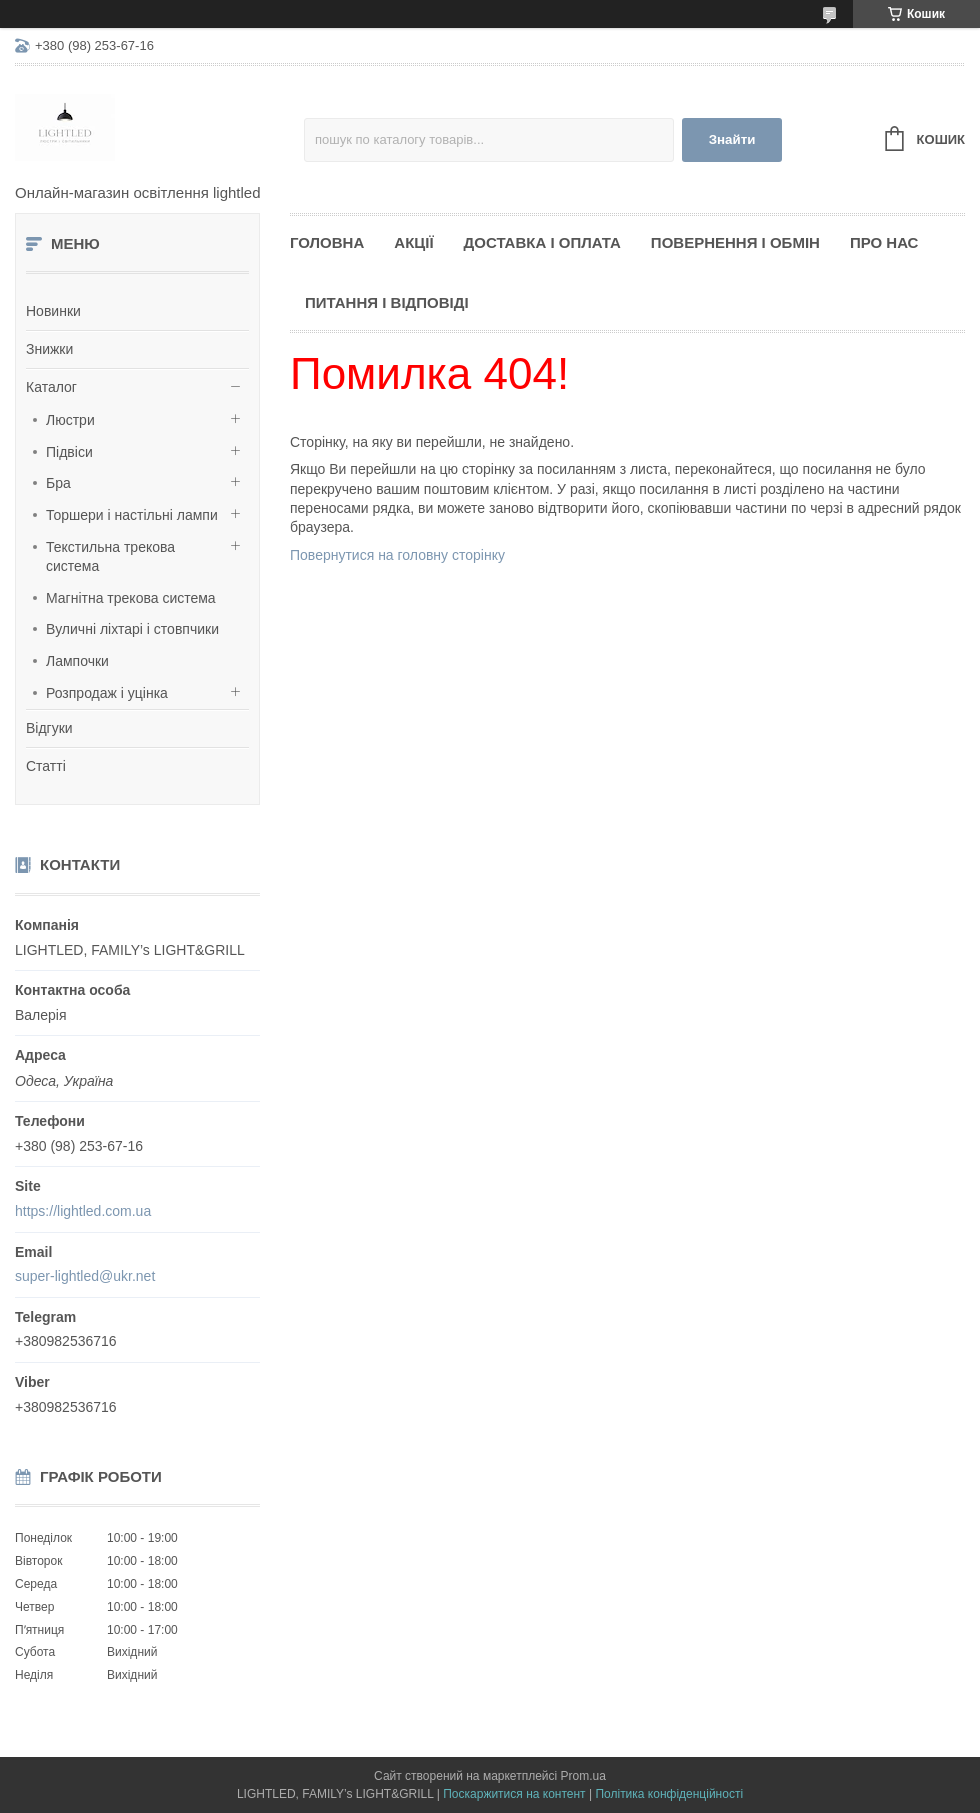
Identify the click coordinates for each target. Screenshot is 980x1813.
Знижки (49, 349)
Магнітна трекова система (131, 598)
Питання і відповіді (387, 302)
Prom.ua (583, 1776)
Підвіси (69, 452)
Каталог (51, 387)
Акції (413, 242)
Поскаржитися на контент (514, 1794)
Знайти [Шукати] (732, 139)
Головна (327, 242)
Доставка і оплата (542, 242)
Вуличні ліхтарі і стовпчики (132, 629)
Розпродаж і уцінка (107, 693)
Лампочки (77, 661)
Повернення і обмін (735, 242)
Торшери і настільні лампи (132, 515)
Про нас (884, 242)
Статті (46, 766)
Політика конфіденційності (669, 1794)
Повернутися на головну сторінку (397, 555)
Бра (58, 483)
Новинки (53, 311)
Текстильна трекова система (110, 557)
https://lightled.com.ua (83, 1211)
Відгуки (49, 728)
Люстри (70, 420)
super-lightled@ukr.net (85, 1276)
